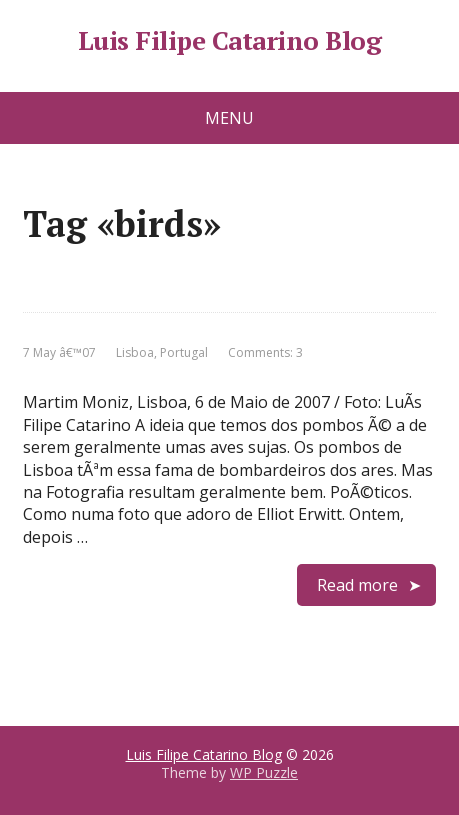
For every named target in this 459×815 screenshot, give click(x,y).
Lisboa (135, 352)
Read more (357, 585)
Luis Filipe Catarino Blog (229, 41)
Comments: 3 (265, 352)
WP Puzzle (264, 772)
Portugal (184, 352)
